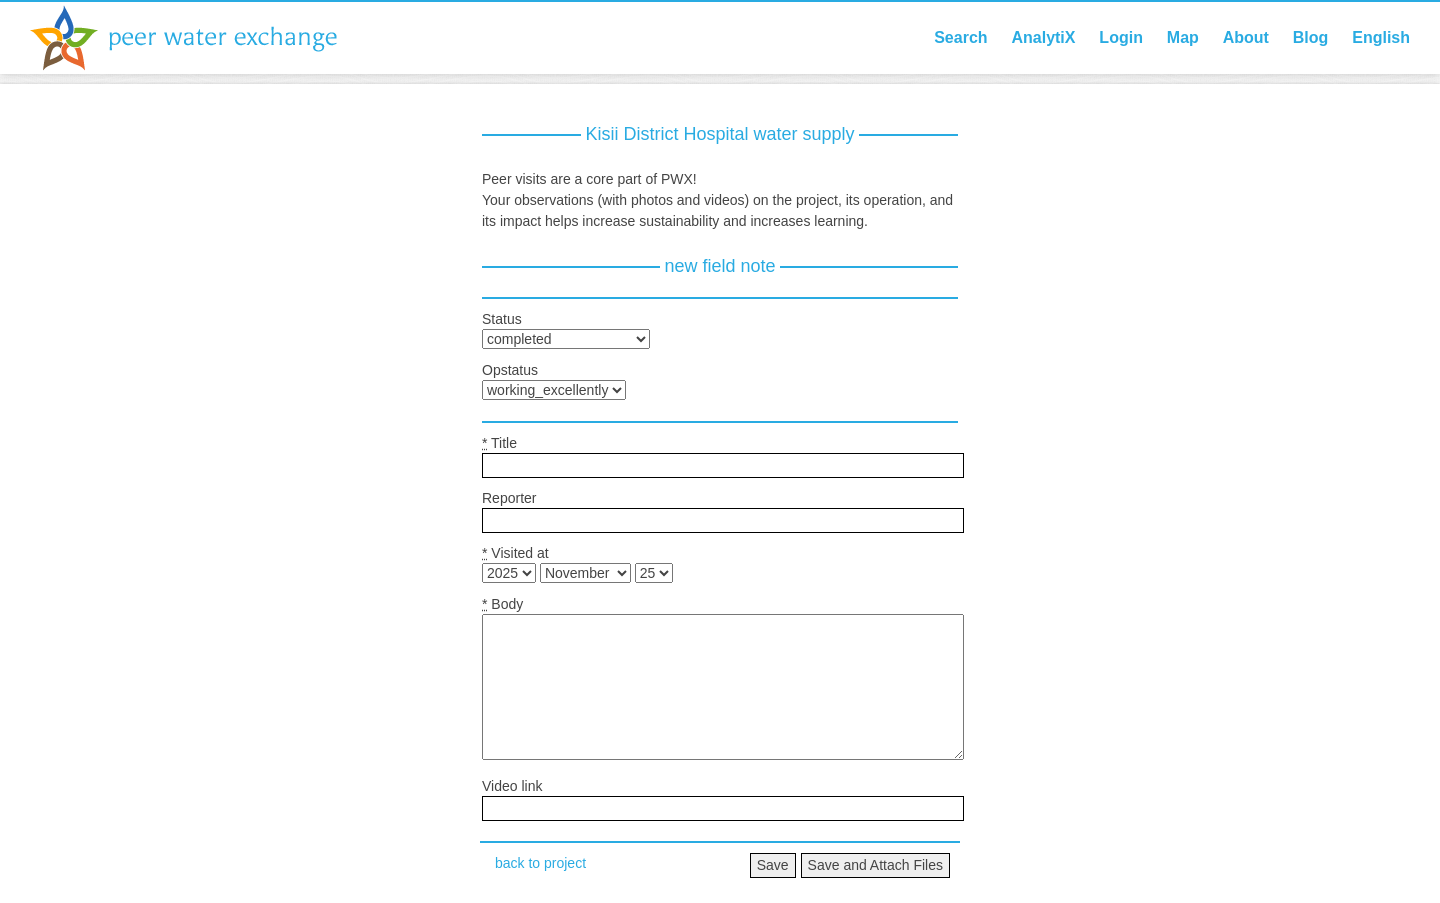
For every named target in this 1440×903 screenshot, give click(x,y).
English (1381, 37)
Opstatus (510, 370)
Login (1121, 37)
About (1246, 37)
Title (499, 443)
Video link (512, 786)
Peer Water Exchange (200, 38)
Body (502, 604)
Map (1183, 37)
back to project (540, 863)
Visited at (515, 553)
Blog (1311, 37)
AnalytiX (1043, 37)
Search (960, 37)
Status (502, 319)
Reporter (509, 498)
